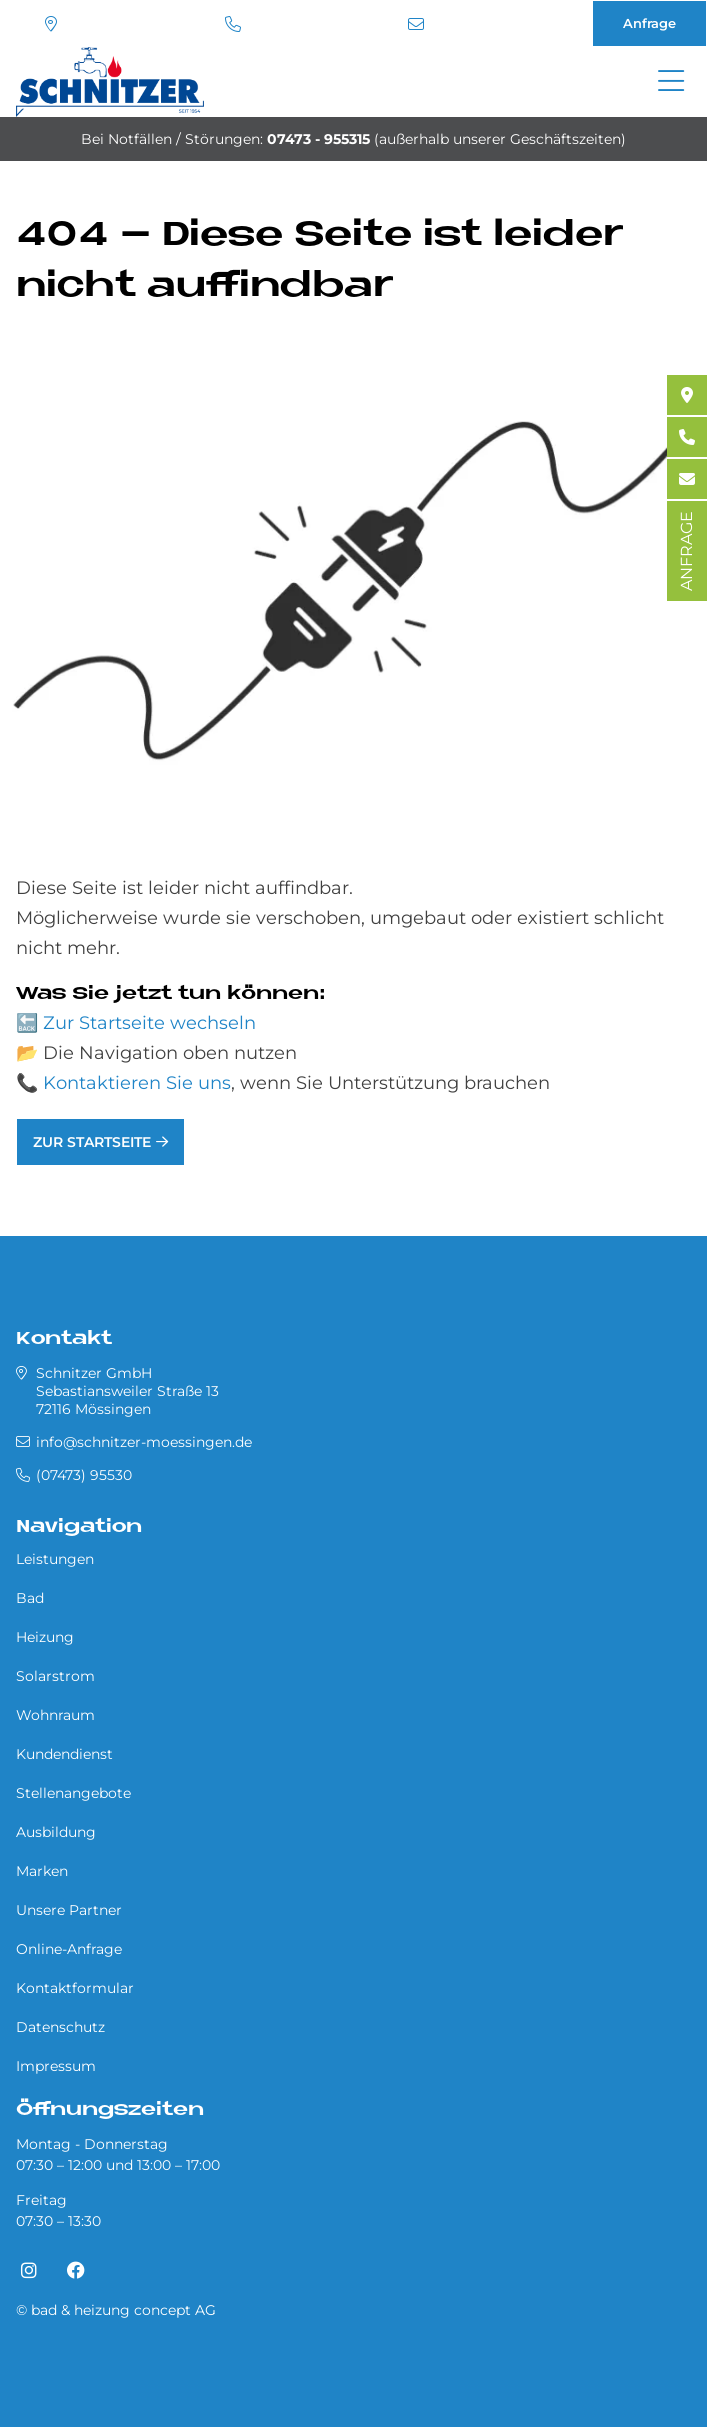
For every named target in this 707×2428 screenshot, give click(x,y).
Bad (30, 1598)
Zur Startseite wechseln (149, 1023)
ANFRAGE (686, 551)
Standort (51, 24)
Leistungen (55, 1559)
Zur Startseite (92, 1142)
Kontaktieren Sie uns (137, 1083)
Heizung (45, 1637)
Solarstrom (55, 1676)
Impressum (56, 2066)
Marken (42, 1871)
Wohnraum (55, 1715)
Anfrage (649, 23)
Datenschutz (60, 2027)
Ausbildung (56, 1832)
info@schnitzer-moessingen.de (416, 24)
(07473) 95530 (233, 24)
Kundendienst (64, 1754)
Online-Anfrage (69, 1949)
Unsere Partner (69, 1910)
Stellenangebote (73, 1793)
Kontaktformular (75, 1988)
